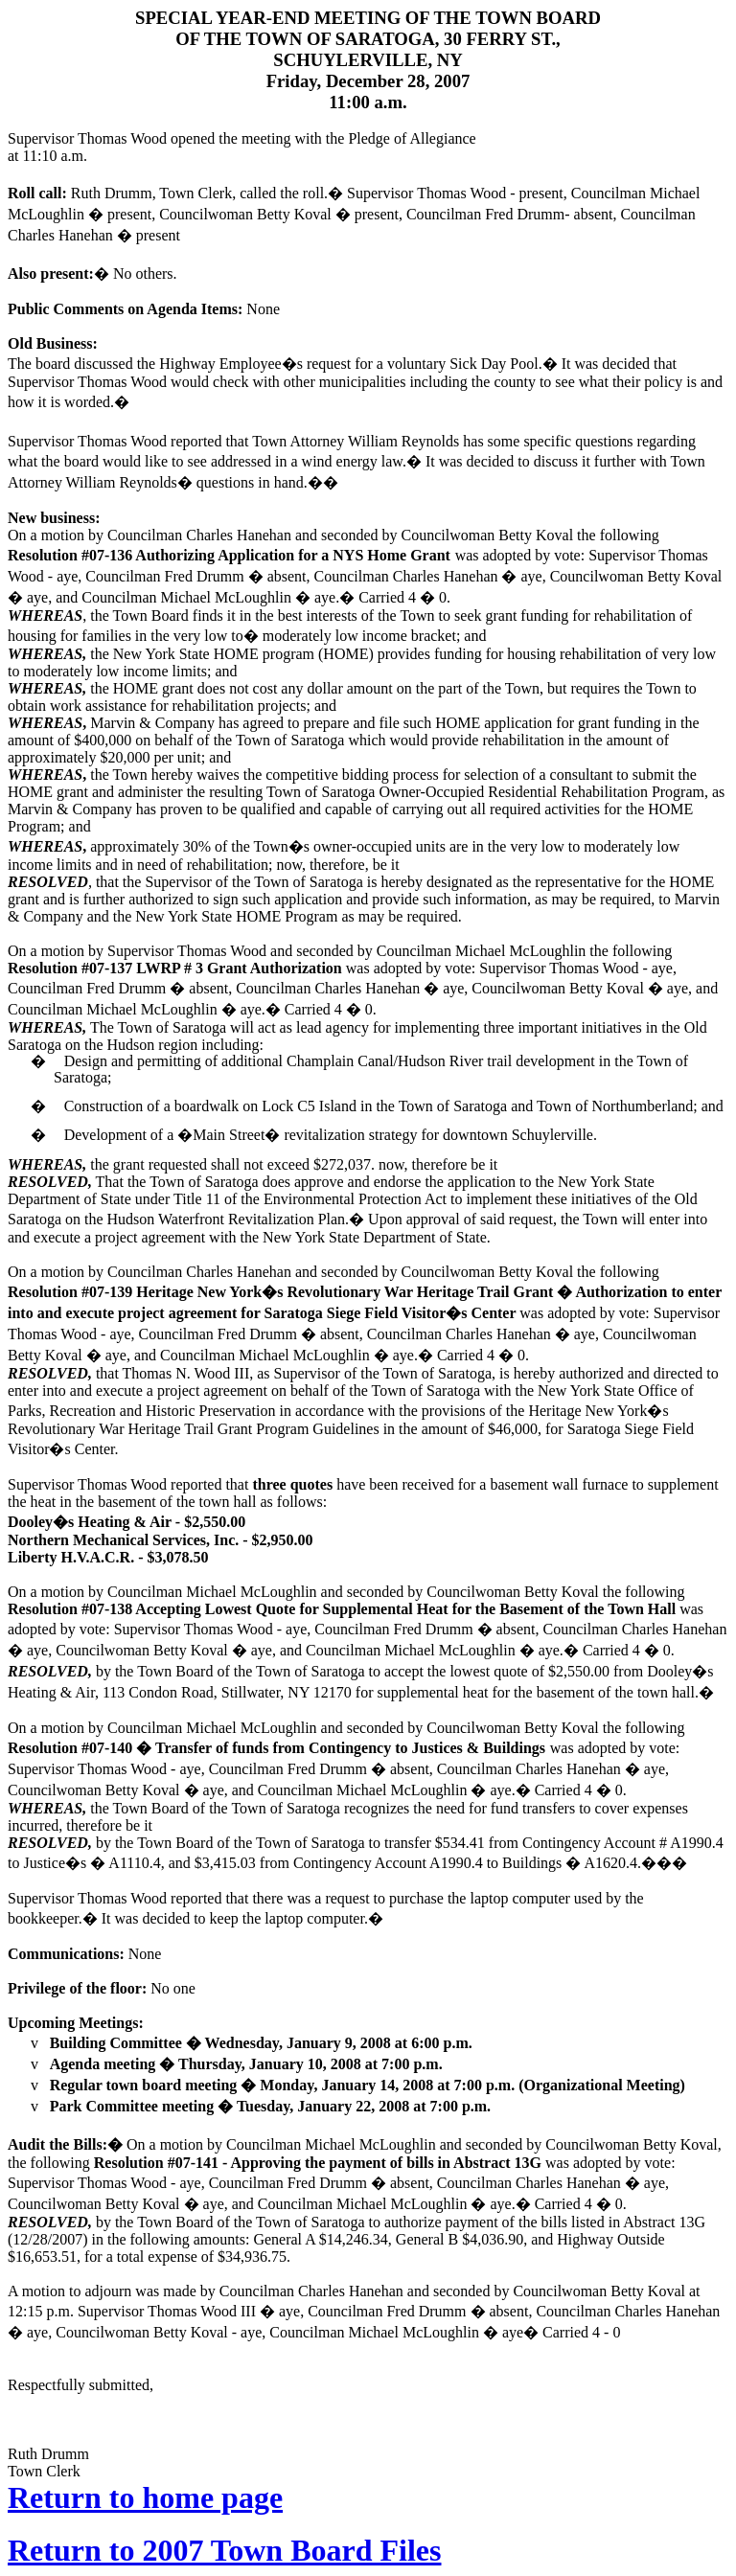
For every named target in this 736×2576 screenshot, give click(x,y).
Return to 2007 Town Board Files (224, 2550)
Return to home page (145, 2497)
